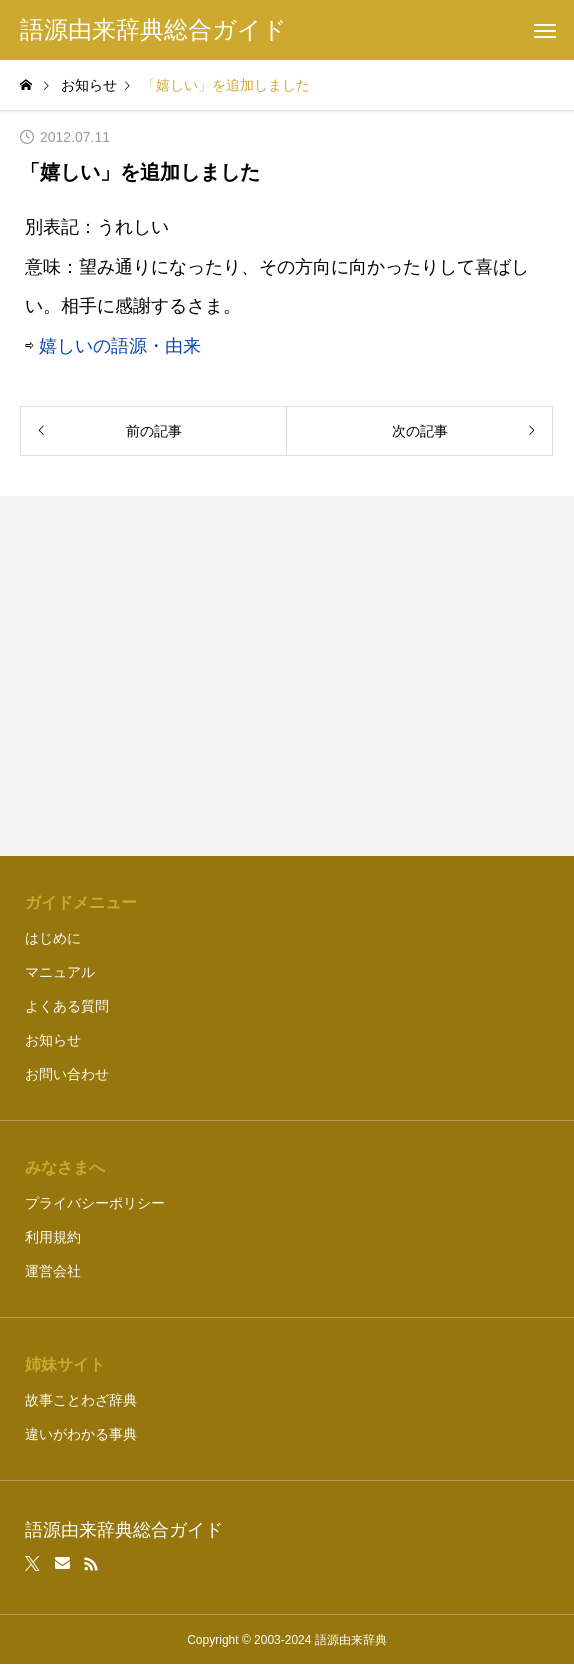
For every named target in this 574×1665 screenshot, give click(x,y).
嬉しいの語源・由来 (120, 346)
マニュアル (60, 972)
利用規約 (53, 1237)
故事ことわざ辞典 (81, 1400)
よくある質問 (67, 1006)
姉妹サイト (65, 1364)
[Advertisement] (287, 676)
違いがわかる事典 (81, 1434)
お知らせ (53, 1040)
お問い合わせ (67, 1074)
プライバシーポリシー (95, 1203)
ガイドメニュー (81, 902)
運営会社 (53, 1271)
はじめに (53, 938)
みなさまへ (65, 1167)
